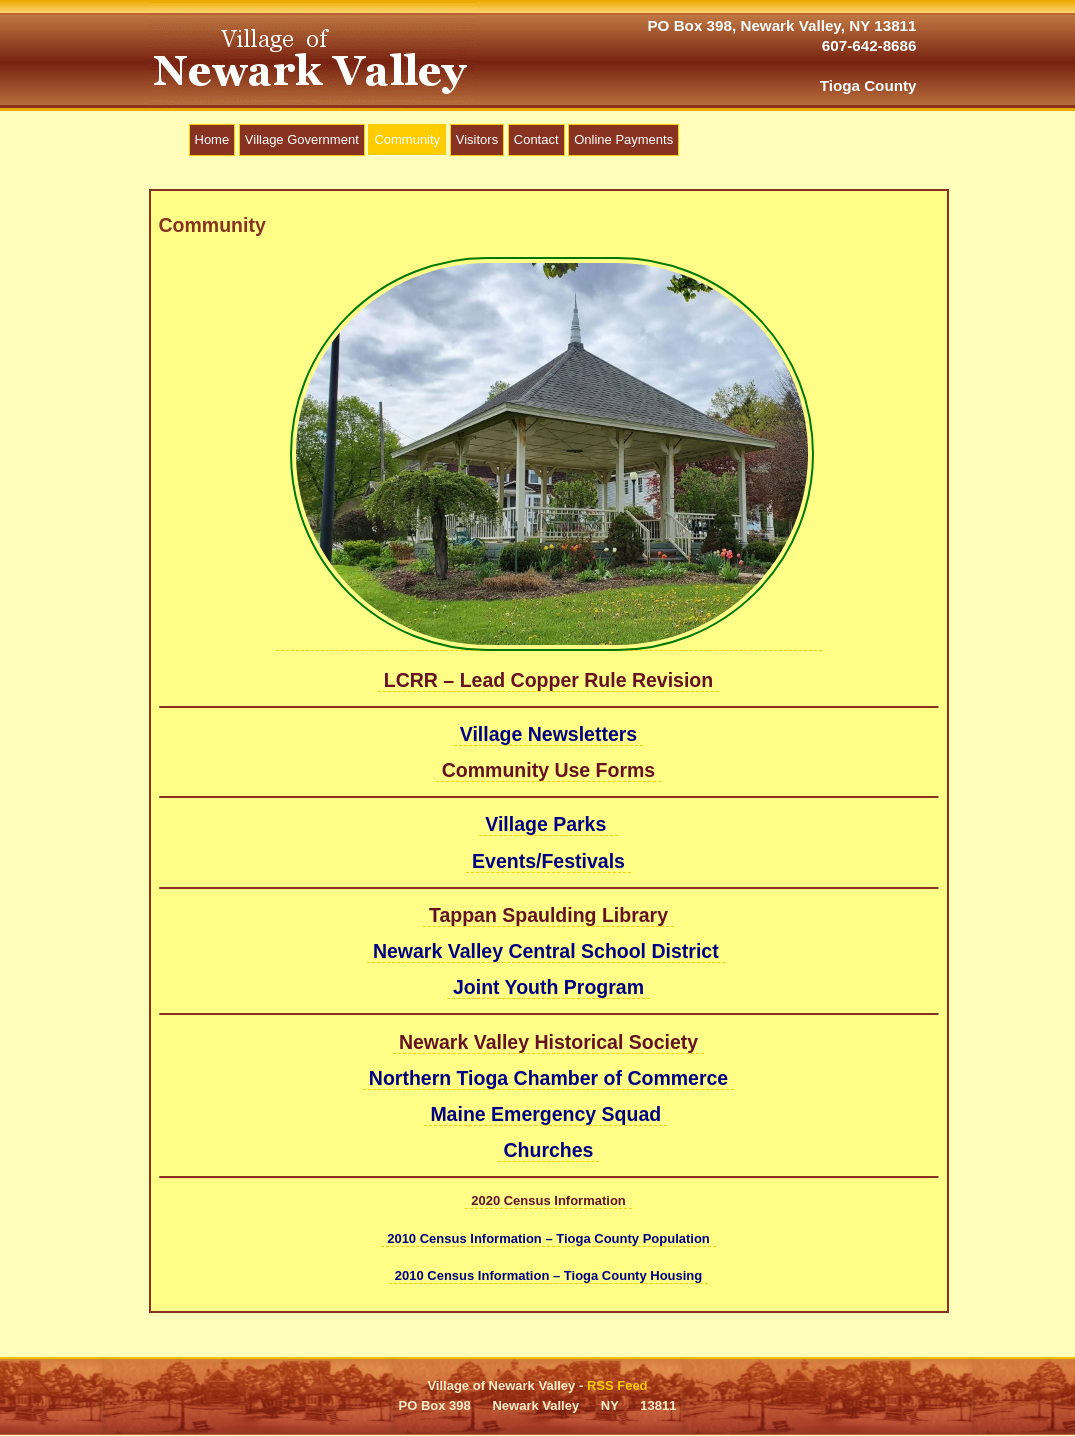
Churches (549, 1150)
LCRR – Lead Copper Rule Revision (548, 680)
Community (407, 139)
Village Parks (548, 824)
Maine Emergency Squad (545, 1114)
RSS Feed (617, 1385)
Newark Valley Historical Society (548, 1042)
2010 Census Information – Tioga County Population (548, 1238)
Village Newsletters (548, 734)
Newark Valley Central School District (546, 951)
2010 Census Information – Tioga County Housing (548, 1275)
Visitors (477, 139)
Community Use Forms (548, 770)
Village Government (302, 139)
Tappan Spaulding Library (548, 915)
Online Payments (623, 139)
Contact (536, 139)
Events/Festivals (548, 861)
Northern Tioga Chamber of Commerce (548, 1078)
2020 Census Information (548, 1200)
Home (212, 139)
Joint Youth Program (548, 987)
